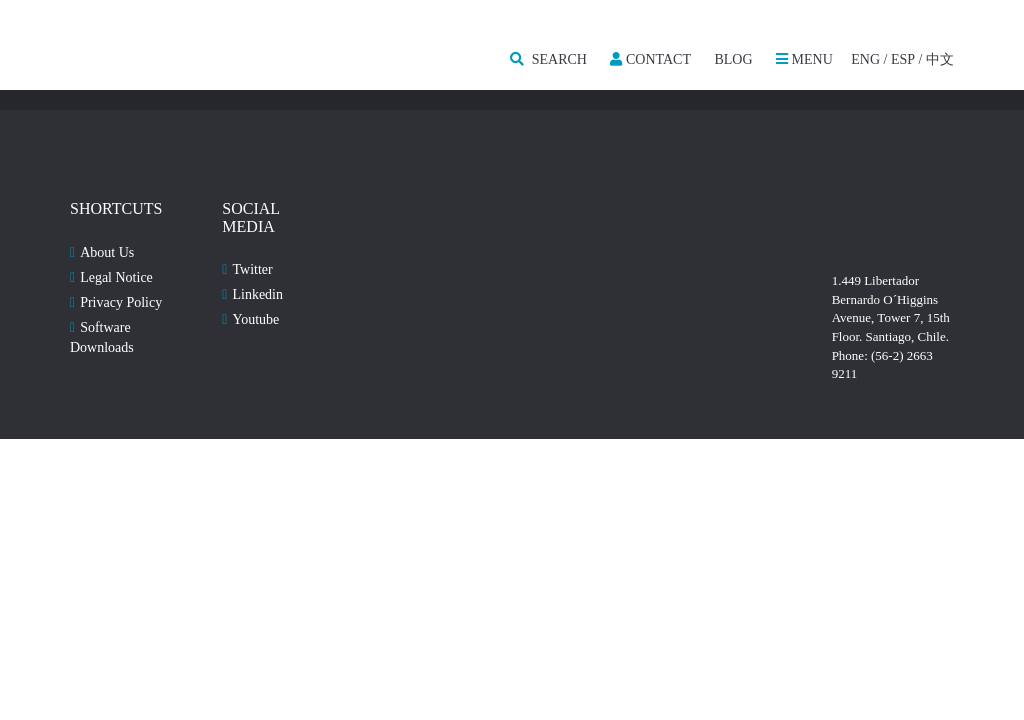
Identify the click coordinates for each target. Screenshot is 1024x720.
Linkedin (257, 294)
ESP (903, 59)
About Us (107, 252)
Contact (650, 59)
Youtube (255, 319)
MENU (804, 59)
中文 (940, 59)
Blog (733, 59)
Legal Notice (116, 277)
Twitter (252, 269)
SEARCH (548, 59)
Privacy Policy (121, 302)
